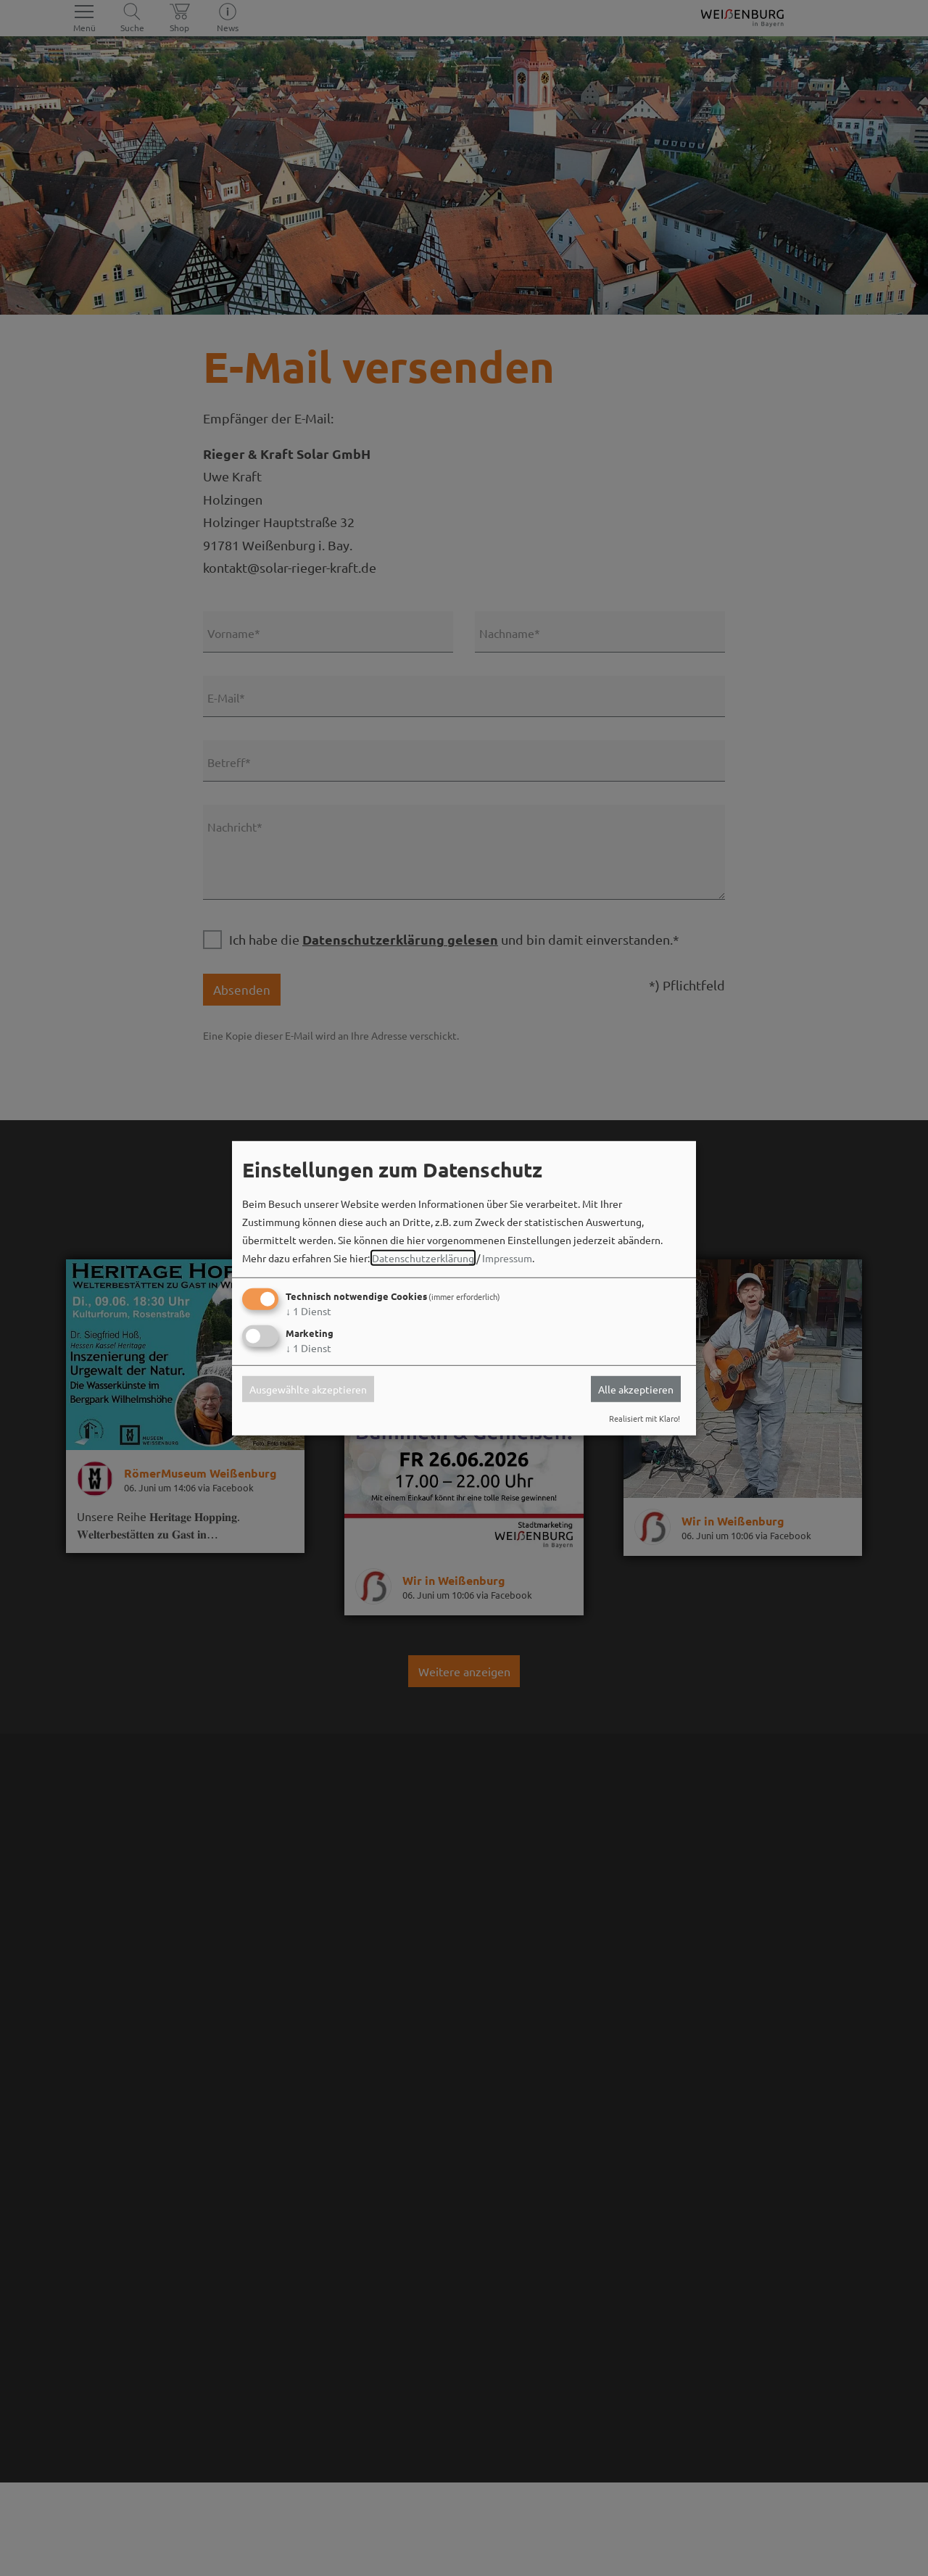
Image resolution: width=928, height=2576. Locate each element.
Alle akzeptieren (636, 1389)
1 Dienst (308, 1310)
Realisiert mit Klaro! (644, 1418)
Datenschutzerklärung (423, 1257)
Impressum (507, 1257)
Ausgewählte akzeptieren (308, 1389)
